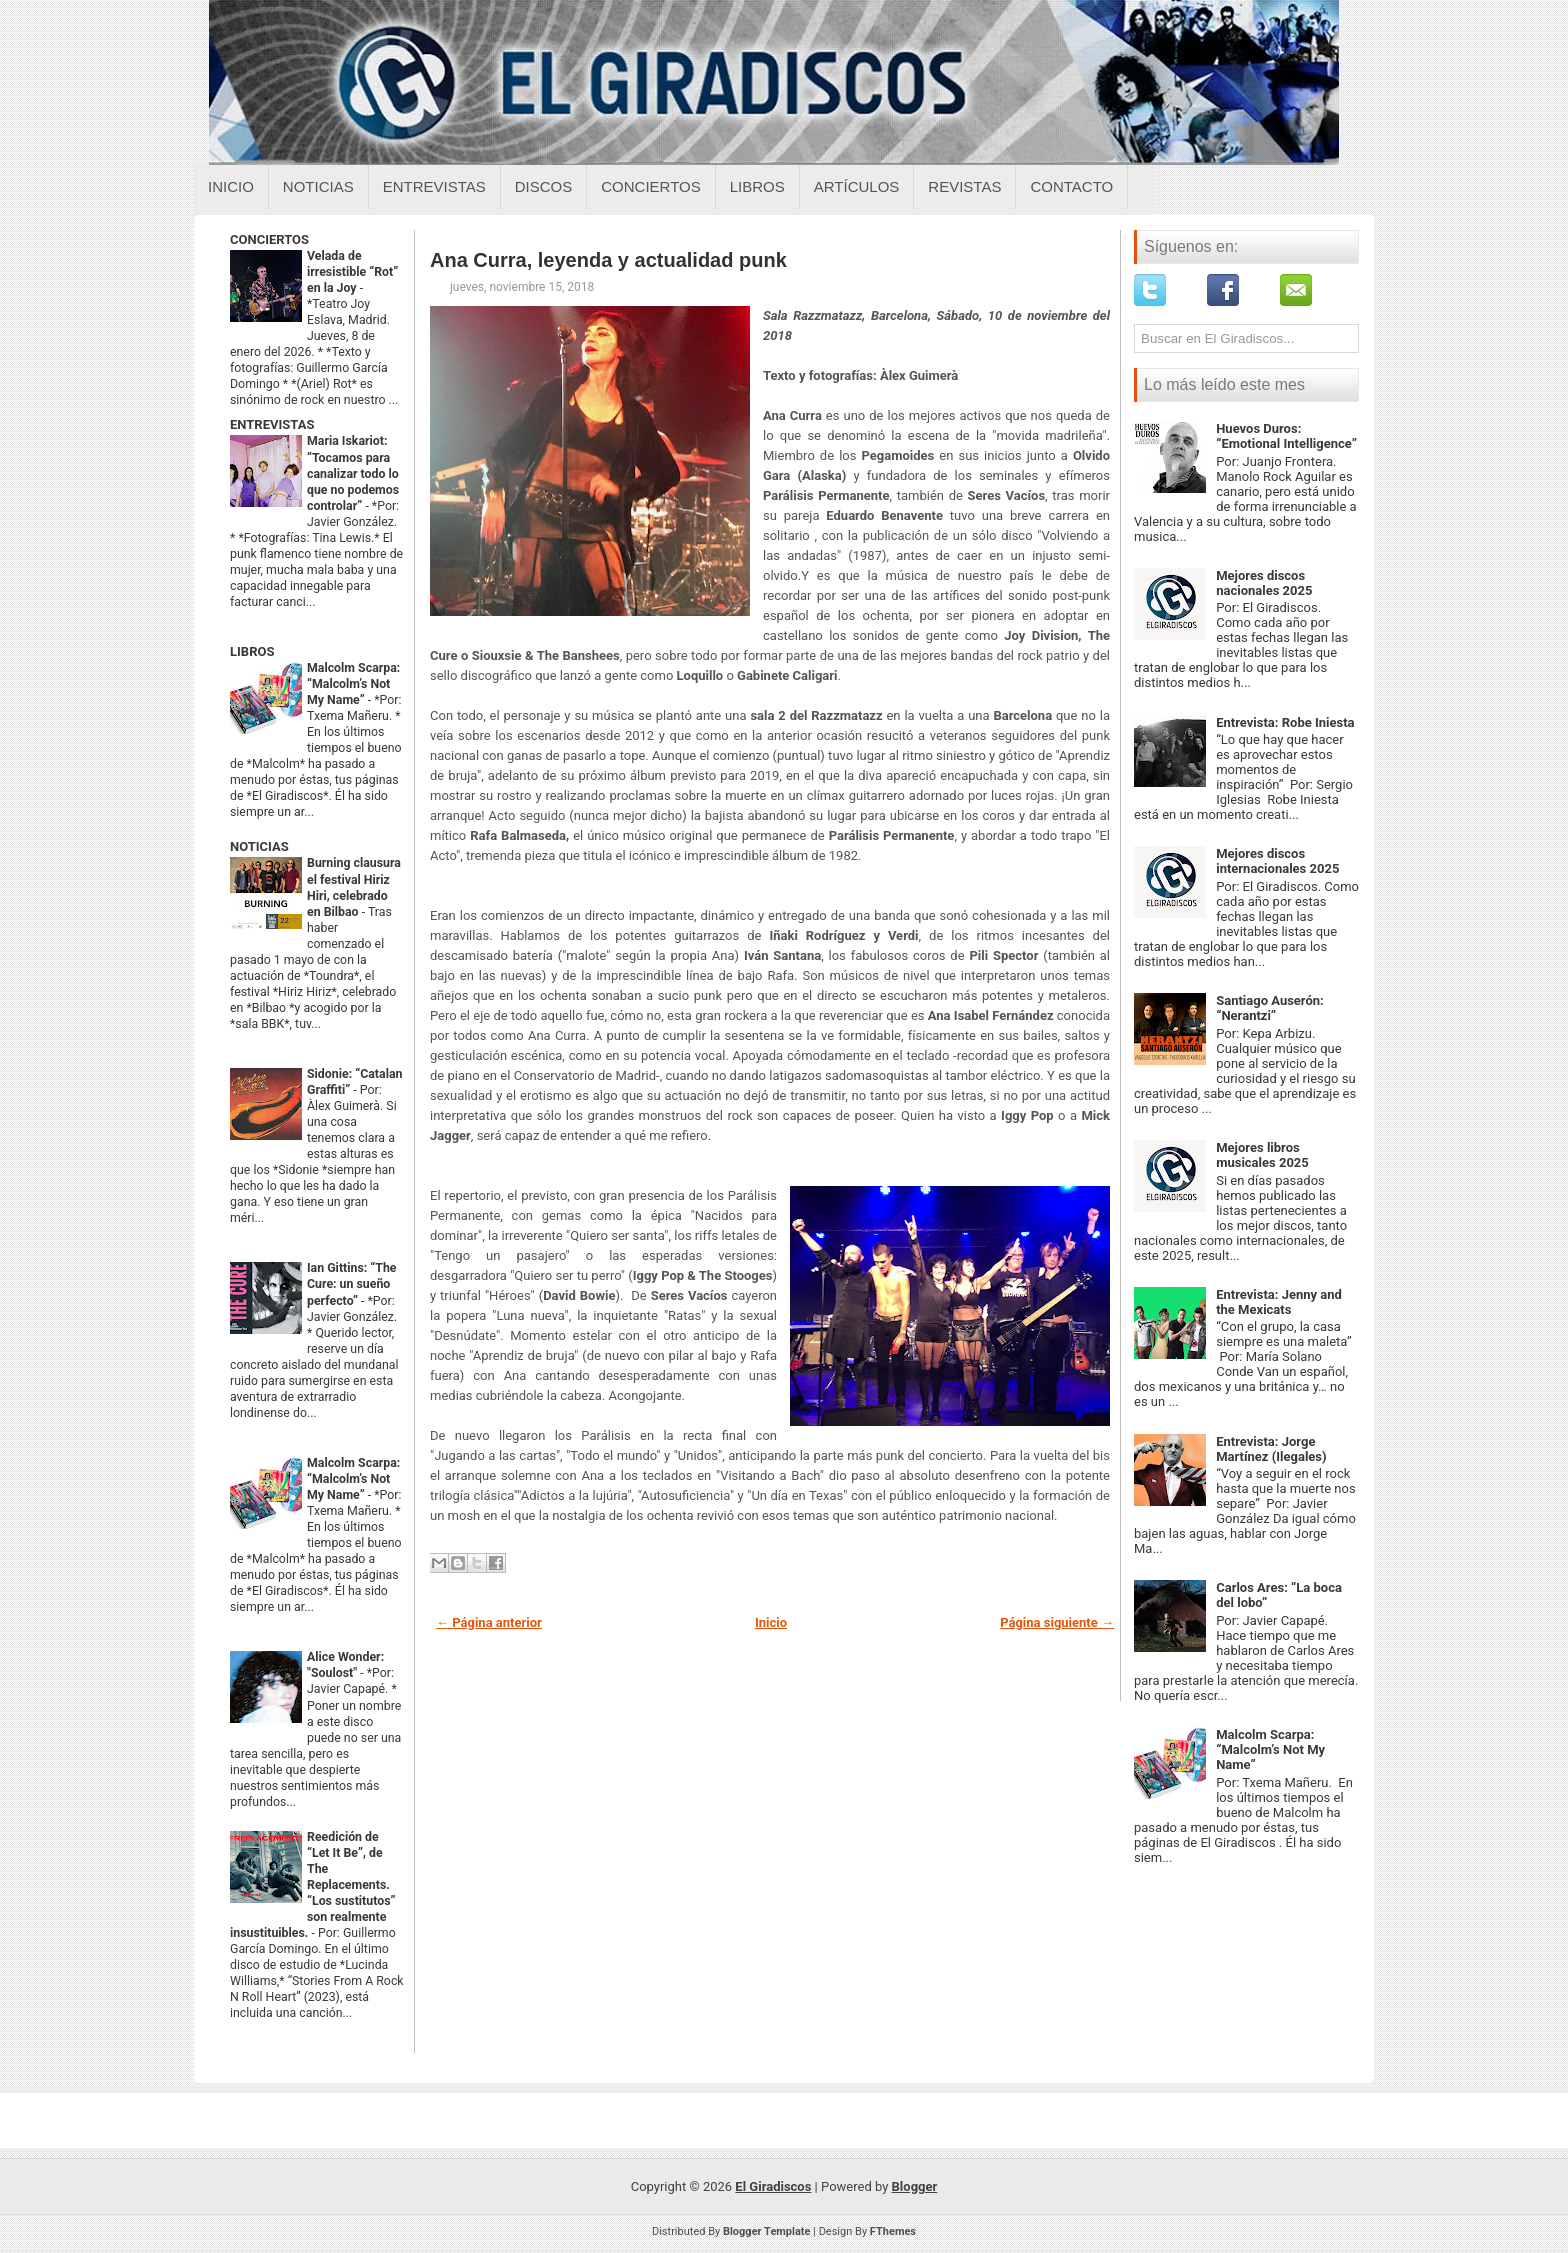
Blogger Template (767, 2231)
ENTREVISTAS (272, 424)
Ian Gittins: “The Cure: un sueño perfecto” (352, 1284)
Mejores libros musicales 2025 (1262, 1155)
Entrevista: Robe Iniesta (1285, 722)
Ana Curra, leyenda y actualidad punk (608, 260)
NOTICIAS (259, 846)
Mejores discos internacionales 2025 (1277, 861)
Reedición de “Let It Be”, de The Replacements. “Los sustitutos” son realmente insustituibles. (313, 1885)
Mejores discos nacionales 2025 (1264, 583)
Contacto (1071, 186)
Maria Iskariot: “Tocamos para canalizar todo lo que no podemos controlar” (353, 473)
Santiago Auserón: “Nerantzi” (1270, 1008)
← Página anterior (489, 1622)
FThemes (893, 2231)
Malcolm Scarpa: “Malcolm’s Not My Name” (353, 684)
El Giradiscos (773, 2186)
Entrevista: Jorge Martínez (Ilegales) (1271, 1449)
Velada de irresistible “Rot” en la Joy (352, 272)
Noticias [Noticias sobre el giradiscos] (318, 186)
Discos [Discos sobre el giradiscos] (544, 186)
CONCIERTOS (269, 239)
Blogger (915, 2186)
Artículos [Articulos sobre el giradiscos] (857, 186)
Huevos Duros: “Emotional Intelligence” (1286, 436)
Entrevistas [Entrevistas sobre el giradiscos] (434, 186)
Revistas (964, 186)
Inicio (231, 186)
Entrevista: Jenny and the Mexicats (1279, 1302)
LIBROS (252, 651)
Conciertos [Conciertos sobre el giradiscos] (650, 186)
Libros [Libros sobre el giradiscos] (757, 186)
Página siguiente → (1057, 1622)
